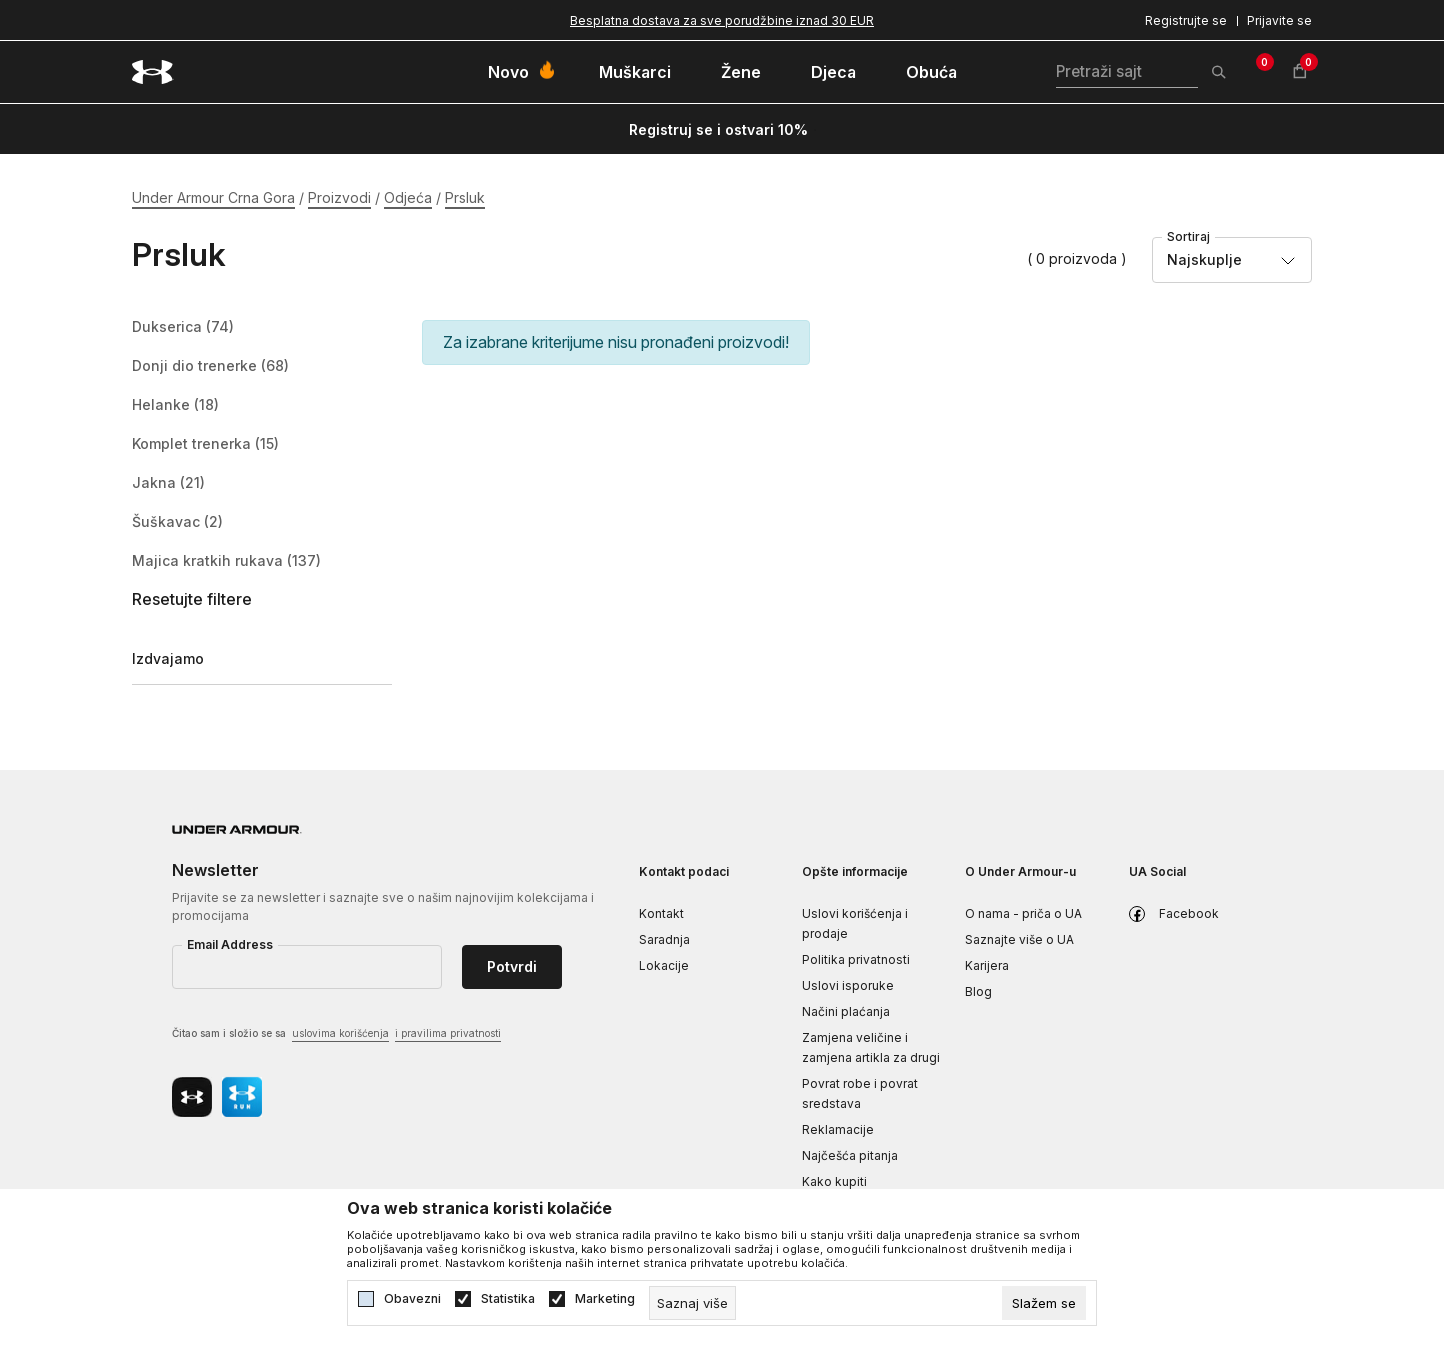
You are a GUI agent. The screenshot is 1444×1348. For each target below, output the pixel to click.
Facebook (1189, 913)
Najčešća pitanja (850, 1155)
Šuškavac (177, 522)
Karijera (987, 965)
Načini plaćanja (846, 1011)
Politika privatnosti (856, 959)
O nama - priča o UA (1023, 913)
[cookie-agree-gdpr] (1044, 1303)
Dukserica (183, 327)
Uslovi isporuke (848, 985)
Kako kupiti (834, 1181)
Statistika (508, 1299)
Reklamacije (838, 1129)
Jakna (168, 483)
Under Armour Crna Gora (213, 197)
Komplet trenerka (205, 444)
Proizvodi (339, 197)
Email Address (230, 944)
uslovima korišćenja (340, 1033)
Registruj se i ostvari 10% (718, 129)
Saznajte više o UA (1019, 939)
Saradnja (664, 939)
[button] (262, 599)
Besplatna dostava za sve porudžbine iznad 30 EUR (722, 20)
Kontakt (661, 913)
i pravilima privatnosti (448, 1033)
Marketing (605, 1299)
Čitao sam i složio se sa (336, 1034)
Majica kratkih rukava (226, 561)
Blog (978, 991)
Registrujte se (1186, 20)
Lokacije (664, 965)
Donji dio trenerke (210, 366)
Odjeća (408, 197)
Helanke (175, 405)
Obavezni (412, 1299)
